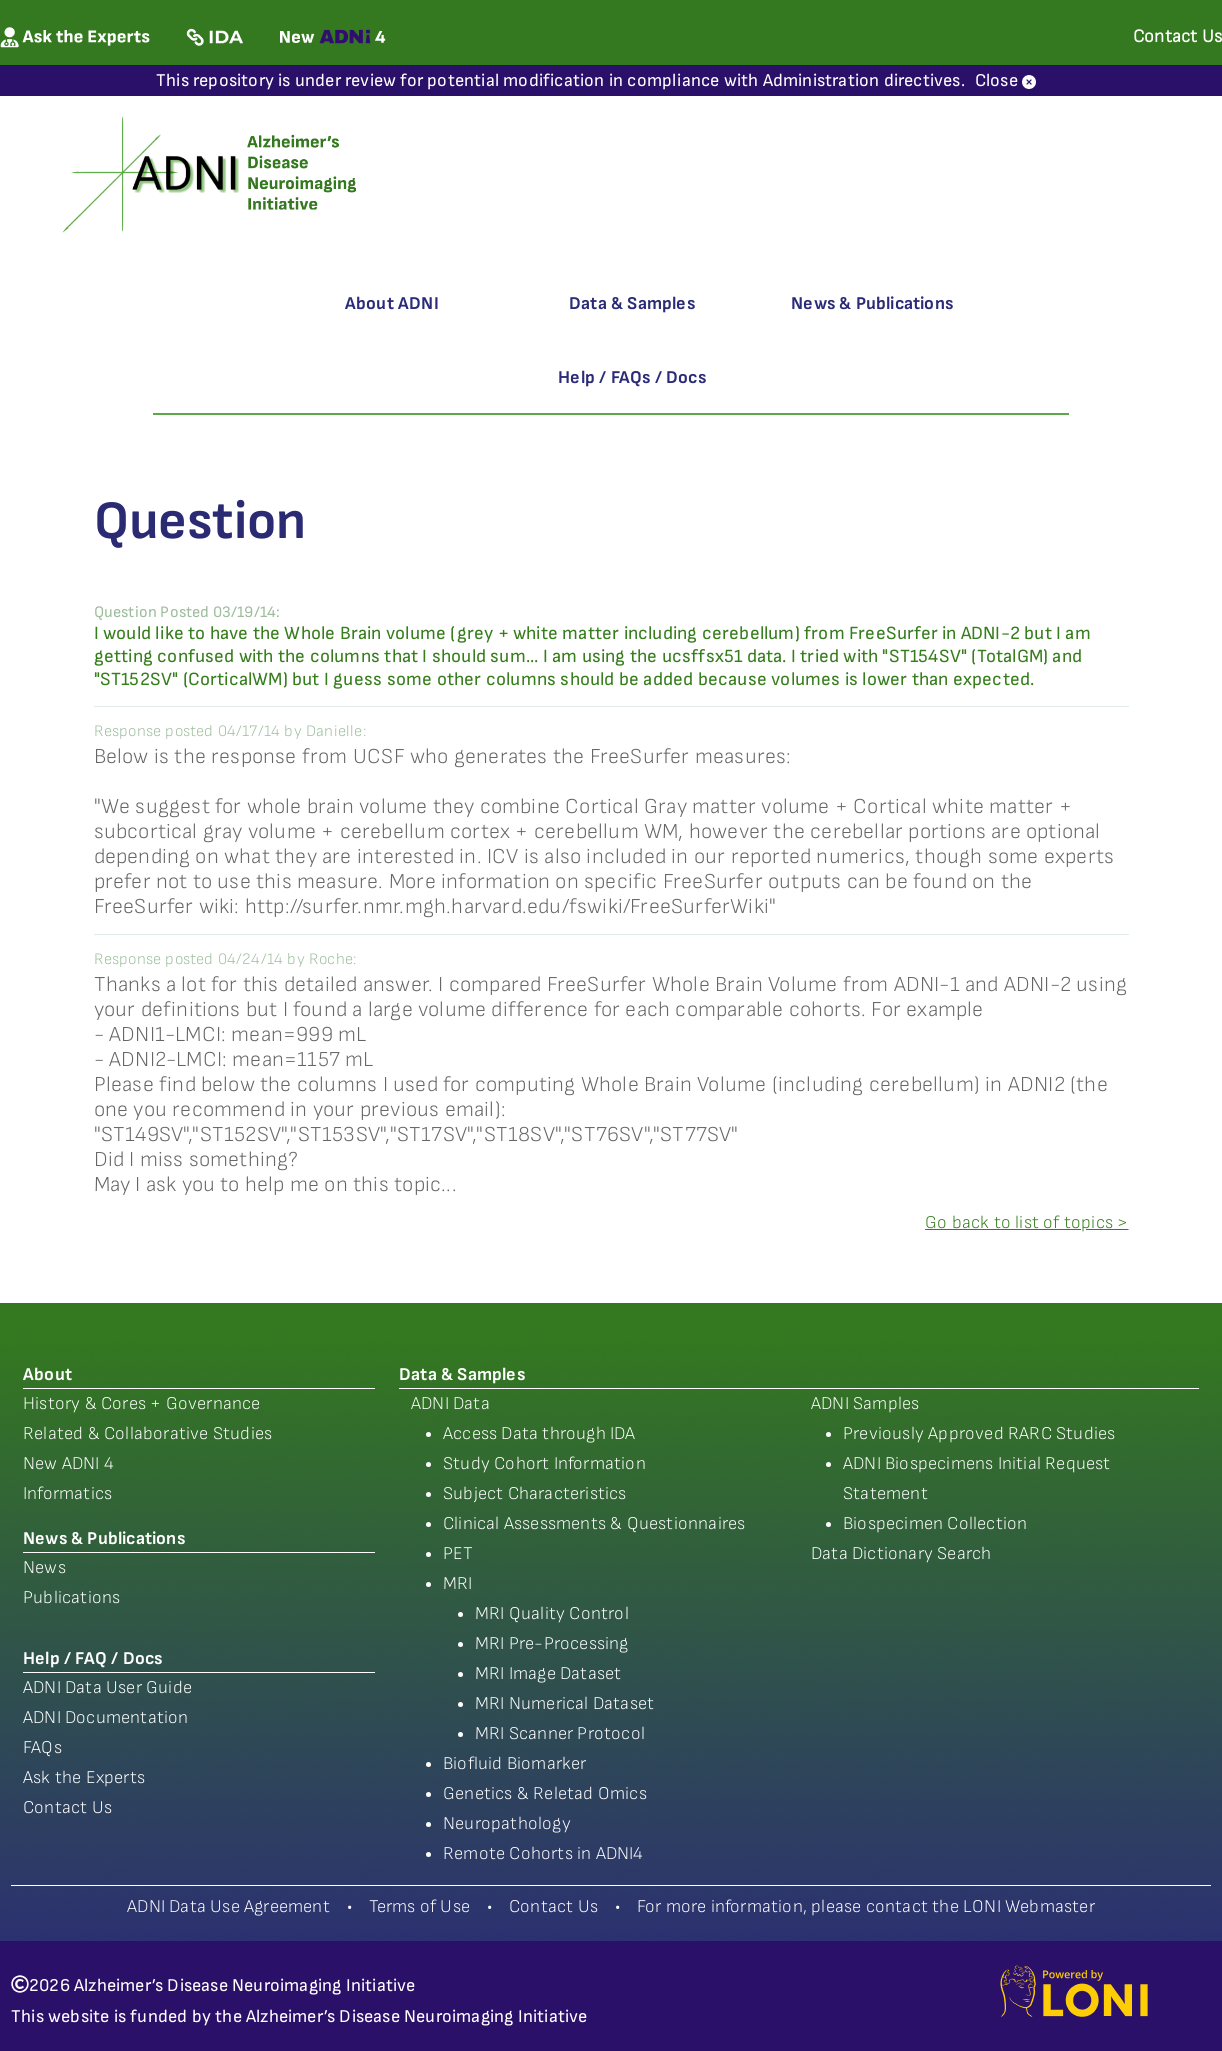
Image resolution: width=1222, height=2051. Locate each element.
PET (458, 1553)
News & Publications (872, 303)
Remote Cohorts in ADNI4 (543, 1853)
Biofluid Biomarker (515, 1763)
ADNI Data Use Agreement (228, 1906)
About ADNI (392, 303)
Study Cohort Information (544, 1463)
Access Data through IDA (539, 1433)
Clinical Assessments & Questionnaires (594, 1523)
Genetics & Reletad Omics (545, 1793)
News (44, 1567)
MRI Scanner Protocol (560, 1733)
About (47, 1374)
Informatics (67, 1493)
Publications (71, 1597)
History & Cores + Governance (142, 1403)
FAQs (42, 1747)
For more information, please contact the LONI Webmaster (866, 1906)
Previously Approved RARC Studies (979, 1433)
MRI (458, 1583)
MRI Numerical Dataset (564, 1703)
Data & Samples (632, 303)
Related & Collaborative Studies (147, 1433)
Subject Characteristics (535, 1493)
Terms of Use (419, 1906)
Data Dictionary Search (901, 1553)
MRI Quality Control (552, 1613)
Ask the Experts (84, 1777)
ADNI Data (450, 1403)
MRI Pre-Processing (552, 1643)
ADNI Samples (865, 1403)
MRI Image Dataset (548, 1673)
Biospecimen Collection (935, 1523)
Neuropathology (507, 1823)
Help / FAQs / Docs (632, 377)
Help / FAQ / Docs (92, 1658)
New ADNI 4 (68, 1463)
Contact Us (67, 1807)
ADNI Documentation (106, 1717)
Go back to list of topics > (1026, 1222)
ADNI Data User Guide (107, 1687)
